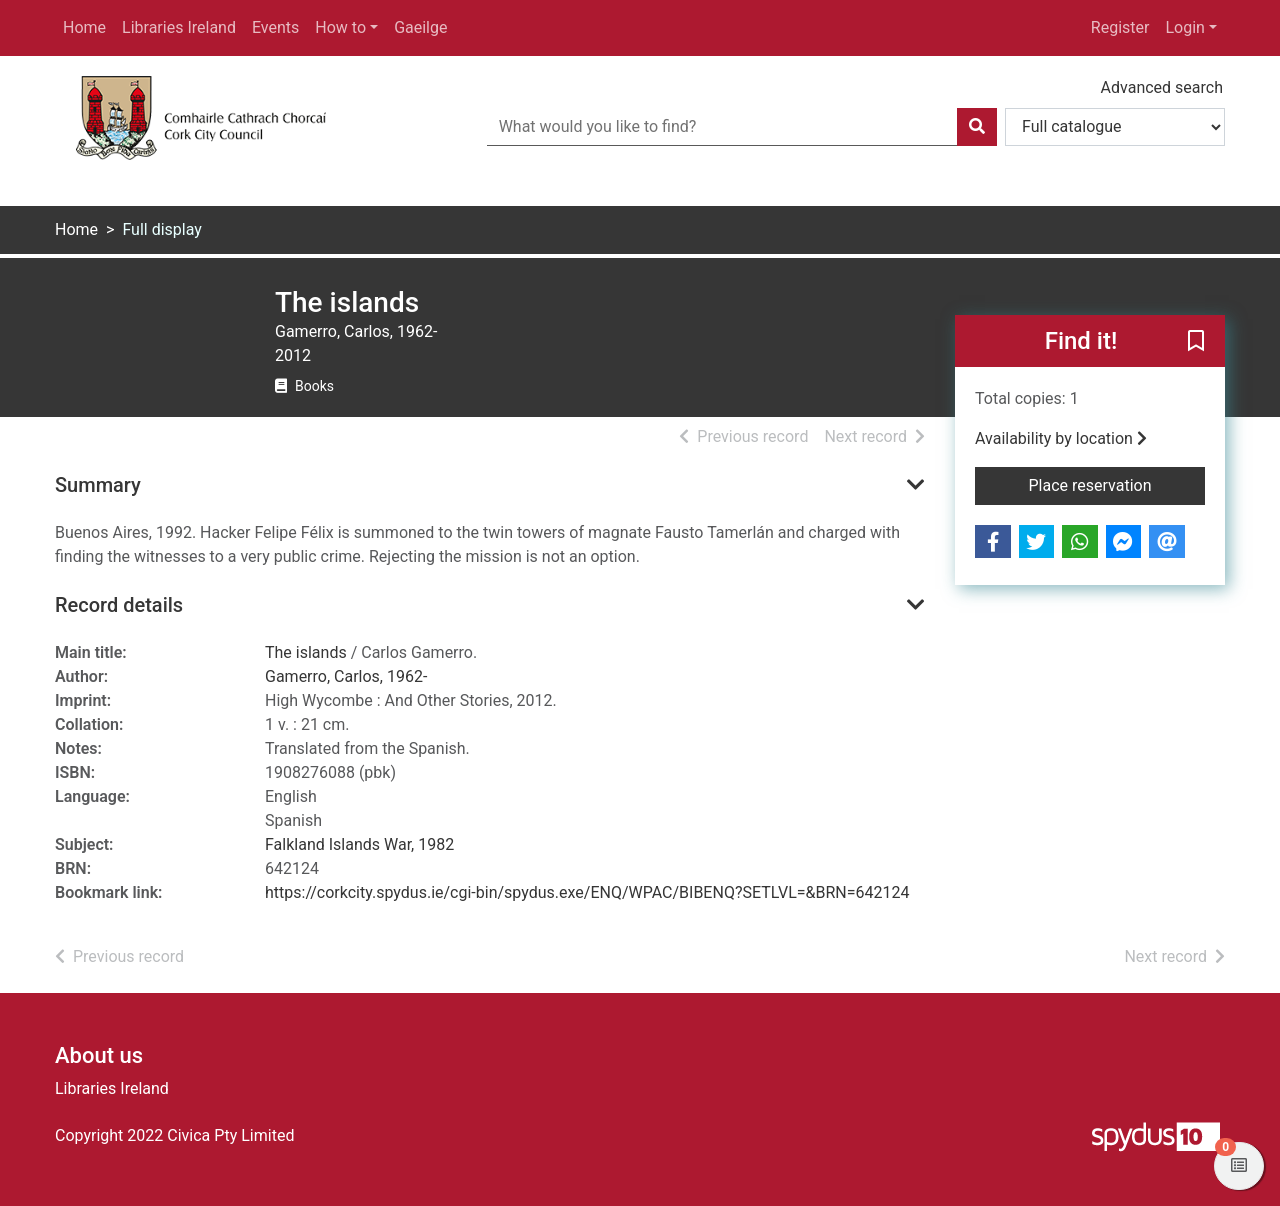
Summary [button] (98, 485)
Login (1184, 27)
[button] (1196, 342)
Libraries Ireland (179, 27)
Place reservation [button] (1117, 484)
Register (1120, 27)
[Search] (977, 127)
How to (340, 27)
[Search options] (1115, 127)
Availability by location (1061, 438)
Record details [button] (119, 605)
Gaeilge (420, 27)
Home (84, 27)
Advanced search (1162, 87)
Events (275, 27)
